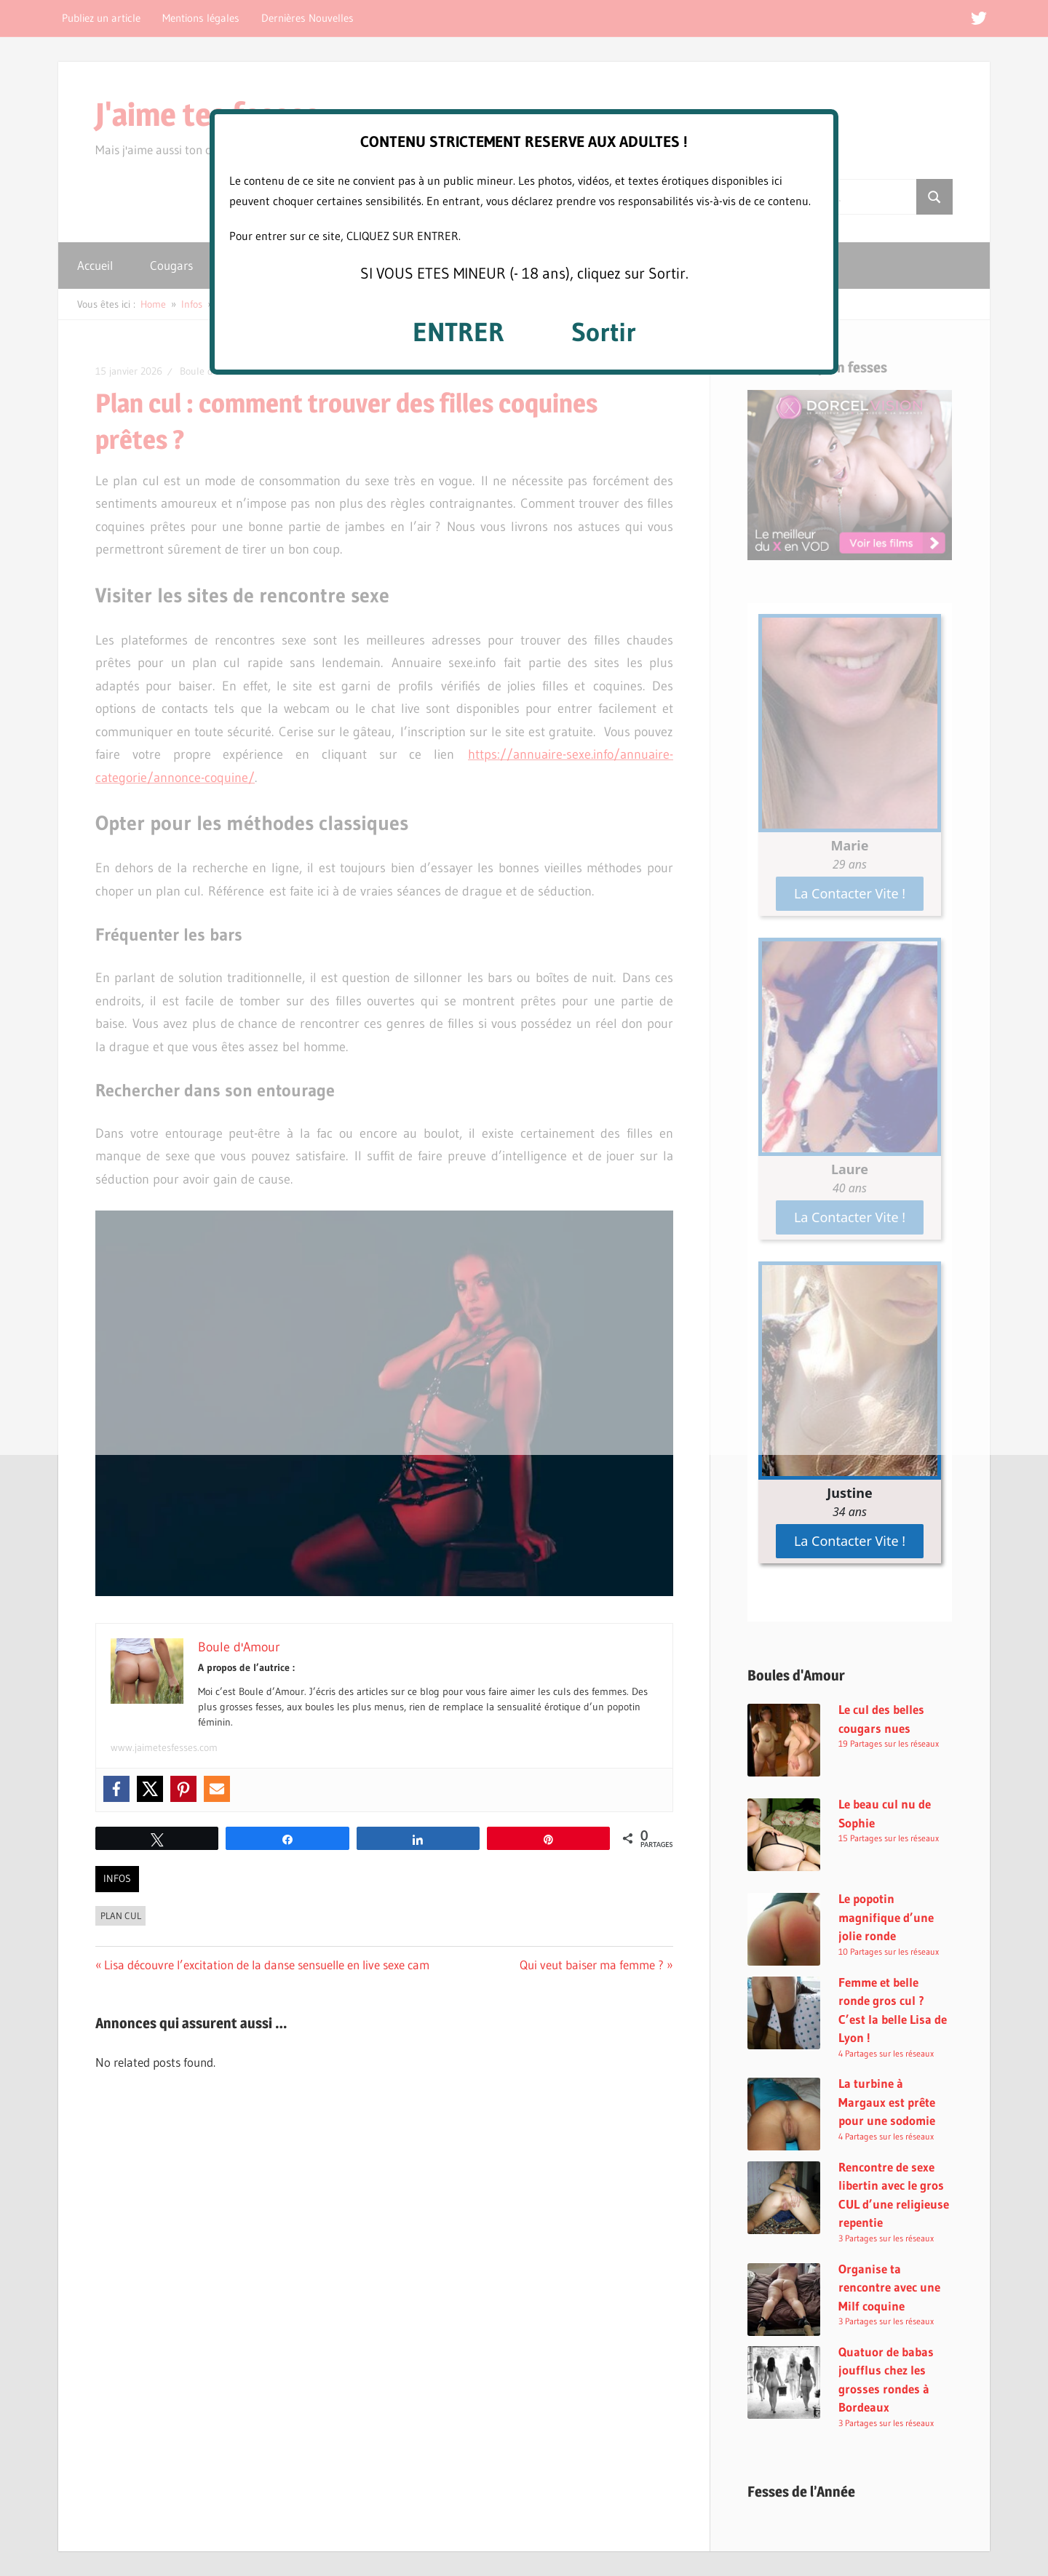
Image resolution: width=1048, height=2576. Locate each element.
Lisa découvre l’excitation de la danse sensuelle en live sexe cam (266, 1964)
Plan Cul (120, 1915)
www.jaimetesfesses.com (164, 1747)
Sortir (603, 332)
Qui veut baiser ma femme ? (592, 1964)
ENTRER (458, 332)
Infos (117, 1878)
